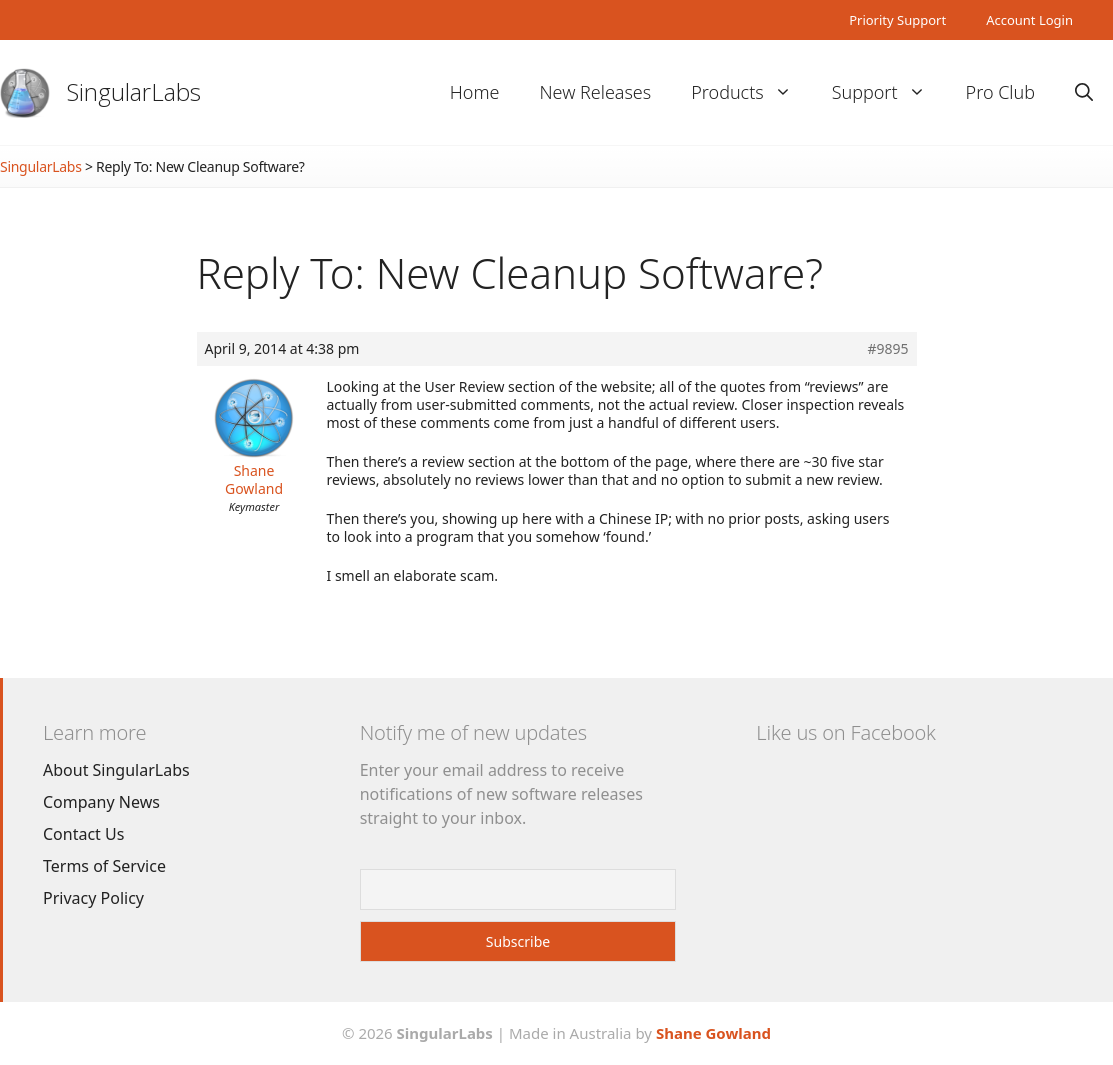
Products (751, 92)
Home (475, 92)
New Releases (595, 92)
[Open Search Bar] (1084, 92)
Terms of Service (104, 866)
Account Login (1029, 20)
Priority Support (897, 20)
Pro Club (1000, 92)
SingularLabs (134, 91)
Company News (101, 802)
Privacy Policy (93, 898)
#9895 (887, 349)
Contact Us (83, 834)
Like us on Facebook (845, 732)
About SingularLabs (116, 770)
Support (889, 92)
